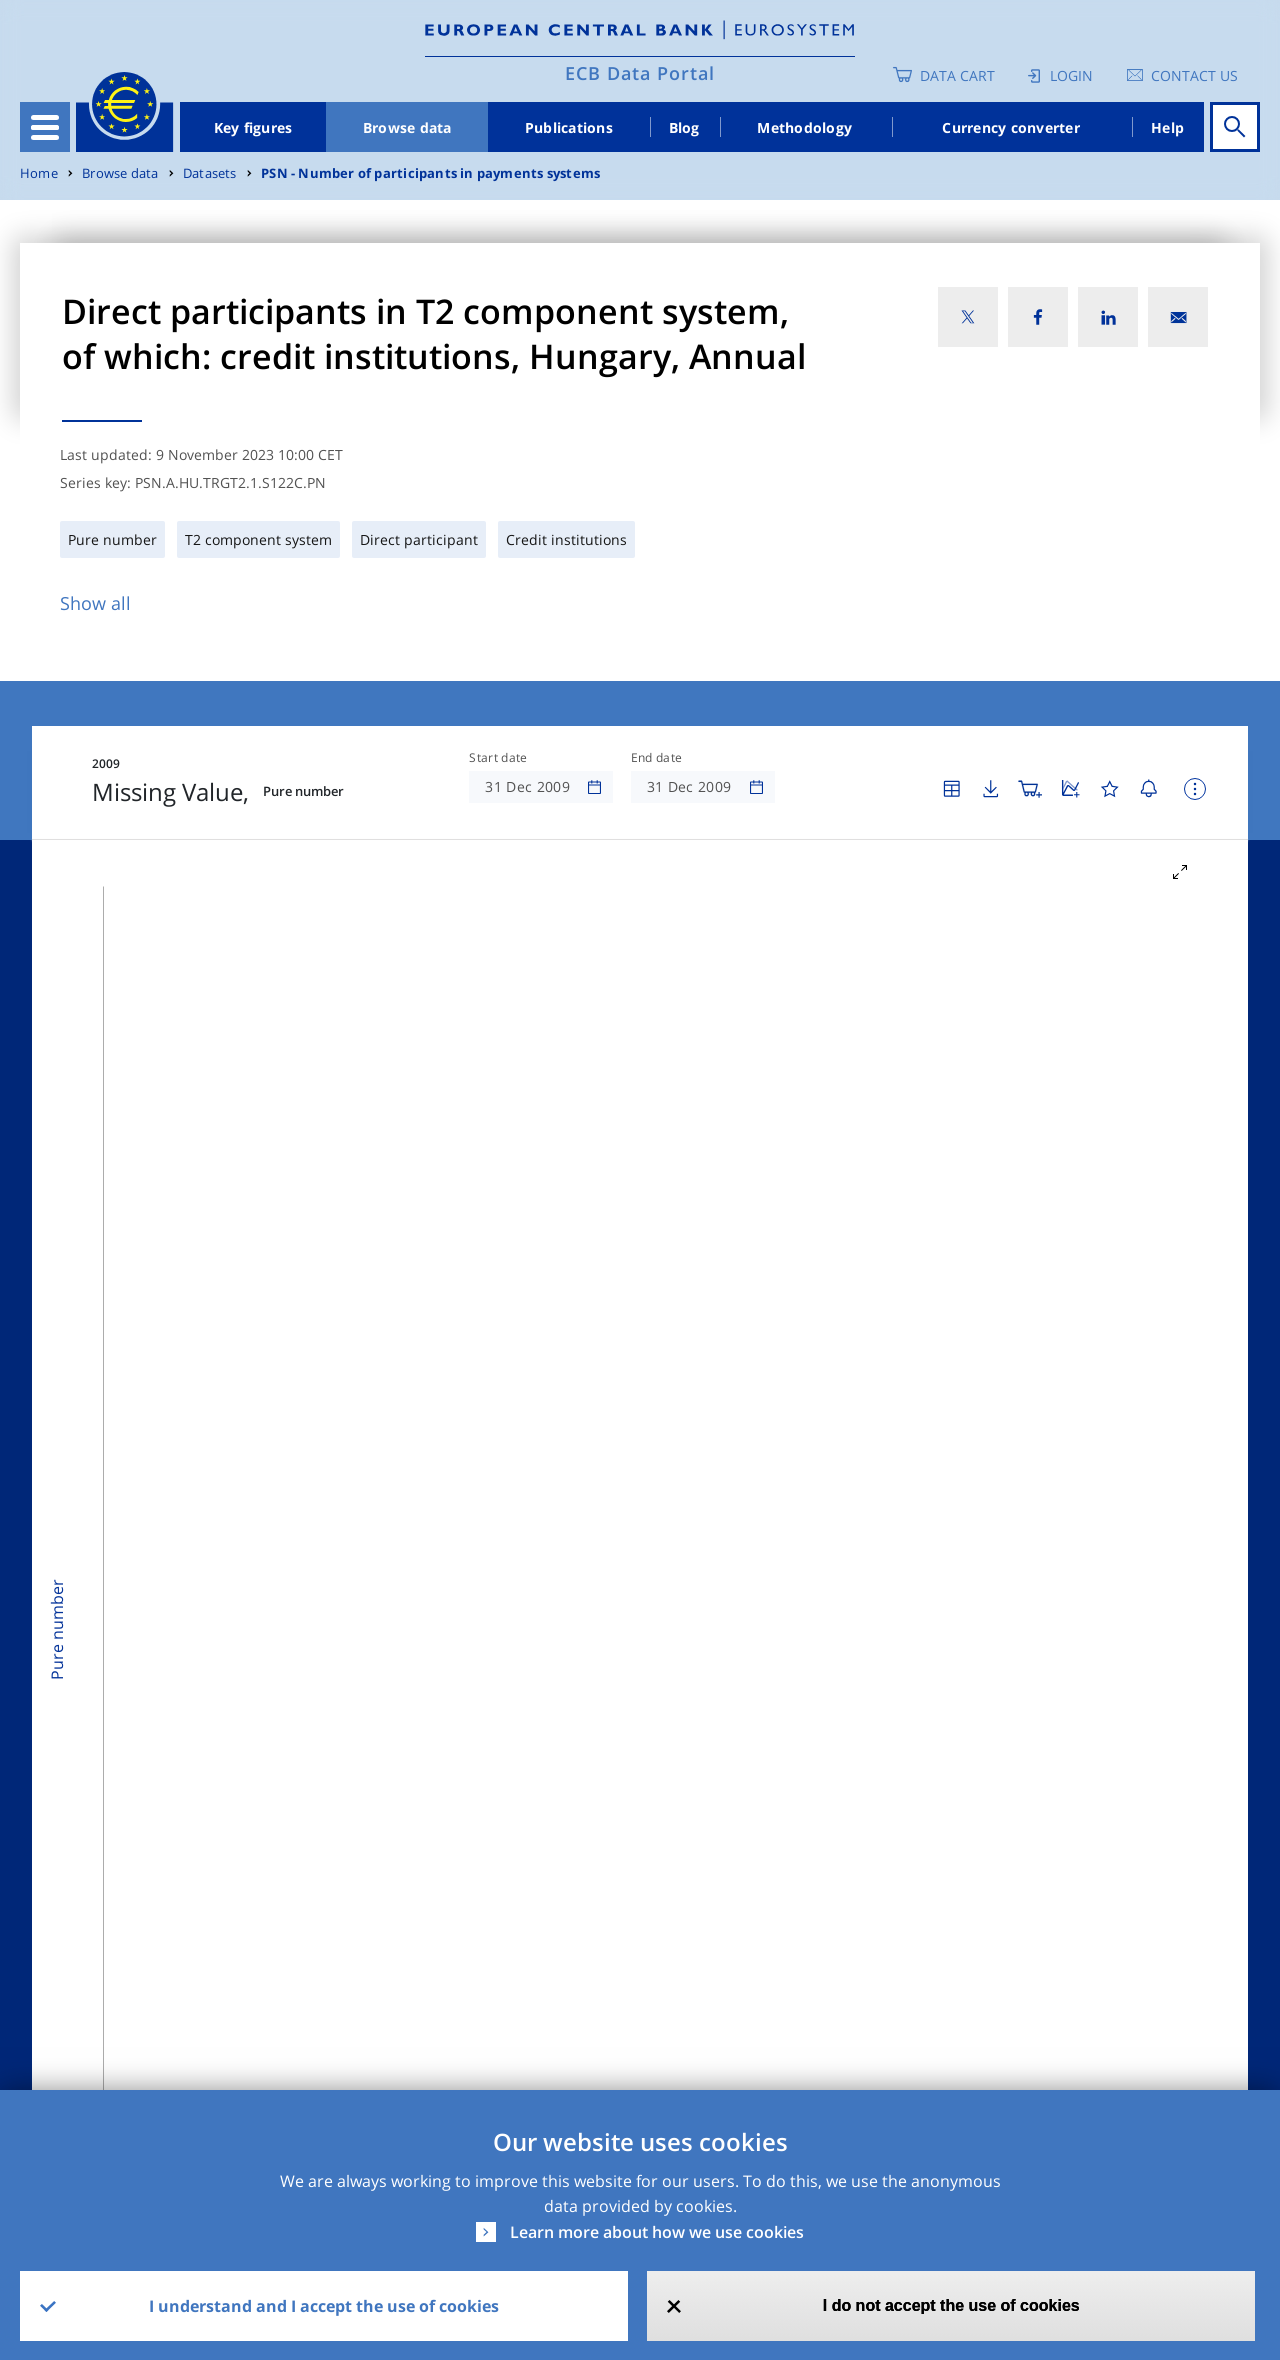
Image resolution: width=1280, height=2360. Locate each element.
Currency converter (1011, 127)
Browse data (407, 127)
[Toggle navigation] (45, 127)
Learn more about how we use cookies (657, 2232)
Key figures (253, 127)
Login (1071, 75)
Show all (95, 603)
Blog (684, 127)
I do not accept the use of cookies (951, 2305)
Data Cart (957, 75)
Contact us (1194, 75)
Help (1167, 127)
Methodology (804, 127)
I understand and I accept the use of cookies (324, 2306)
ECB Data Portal (640, 73)
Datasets (210, 173)
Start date (498, 758)
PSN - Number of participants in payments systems (430, 173)
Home (39, 173)
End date (657, 758)
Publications (569, 127)
